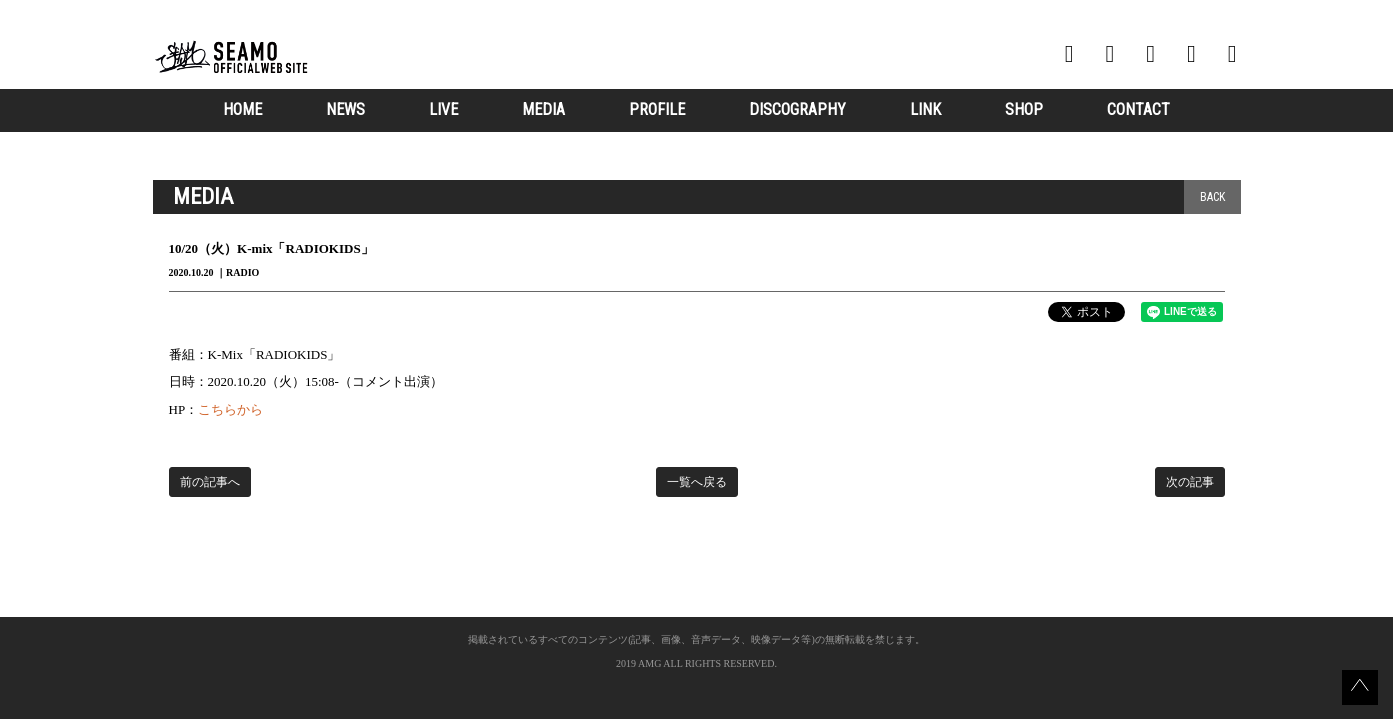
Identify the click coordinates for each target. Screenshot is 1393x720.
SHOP (1024, 109)
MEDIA (543, 109)
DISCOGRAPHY (797, 109)
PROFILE (657, 109)
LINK (925, 109)
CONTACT (1138, 109)
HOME (242, 109)
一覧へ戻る (697, 482)
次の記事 (1190, 482)
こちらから (230, 409)
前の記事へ (210, 482)
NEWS (345, 109)
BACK (1212, 197)
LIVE (443, 109)
